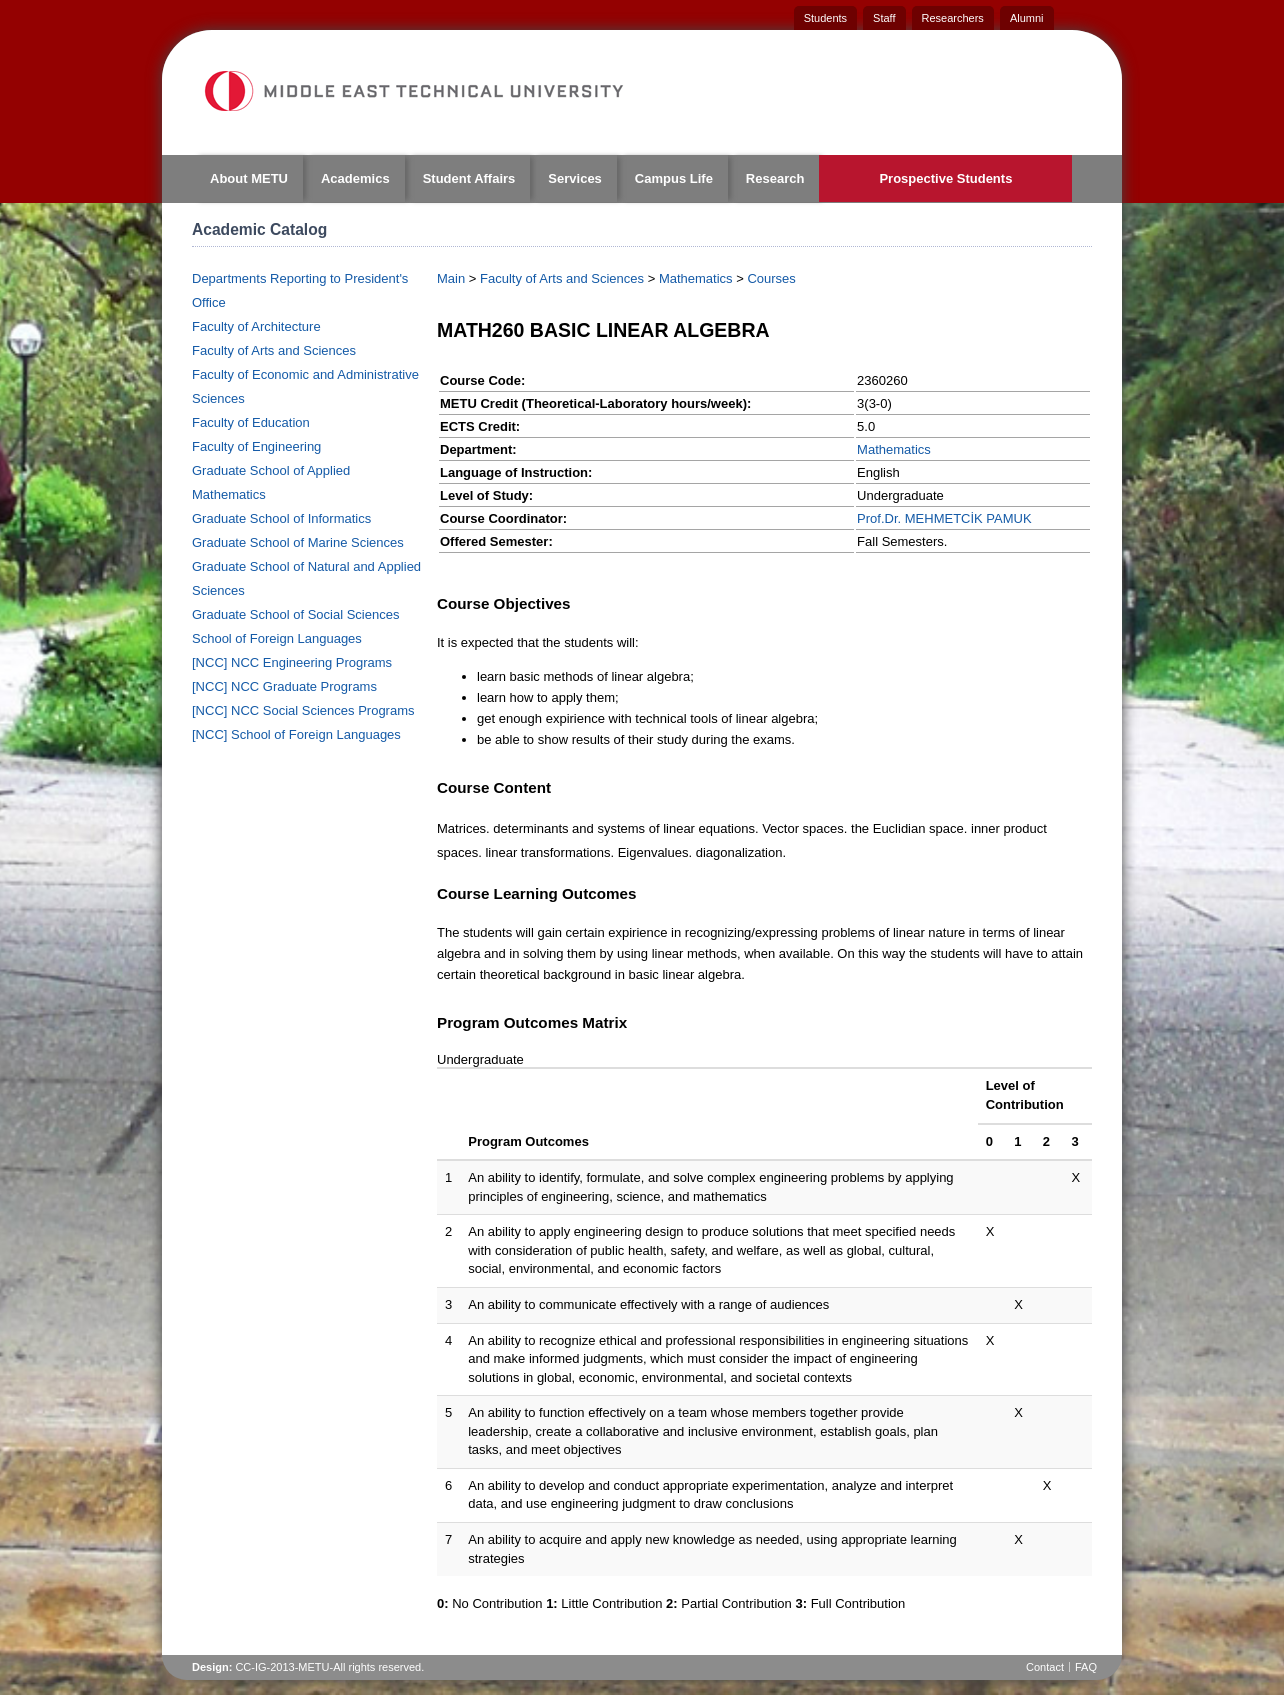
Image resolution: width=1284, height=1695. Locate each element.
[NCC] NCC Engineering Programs (292, 662)
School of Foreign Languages (277, 638)
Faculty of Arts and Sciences (274, 350)
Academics (355, 178)
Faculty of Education (251, 422)
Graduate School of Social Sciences (295, 614)
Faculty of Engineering (256, 446)
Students (825, 18)
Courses (771, 278)
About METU (249, 178)
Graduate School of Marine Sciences (298, 542)
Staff (884, 18)
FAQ (1086, 1667)
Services (575, 178)
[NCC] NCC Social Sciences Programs (303, 710)
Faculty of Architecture (256, 326)
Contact (1045, 1667)
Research (775, 178)
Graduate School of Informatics (281, 518)
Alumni (1027, 18)
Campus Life (674, 178)
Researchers (953, 18)
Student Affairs (469, 178)
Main (451, 278)
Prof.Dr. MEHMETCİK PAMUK (944, 518)
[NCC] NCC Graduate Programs (284, 686)
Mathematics (696, 278)
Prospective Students (945, 178)
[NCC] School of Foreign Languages (296, 734)
